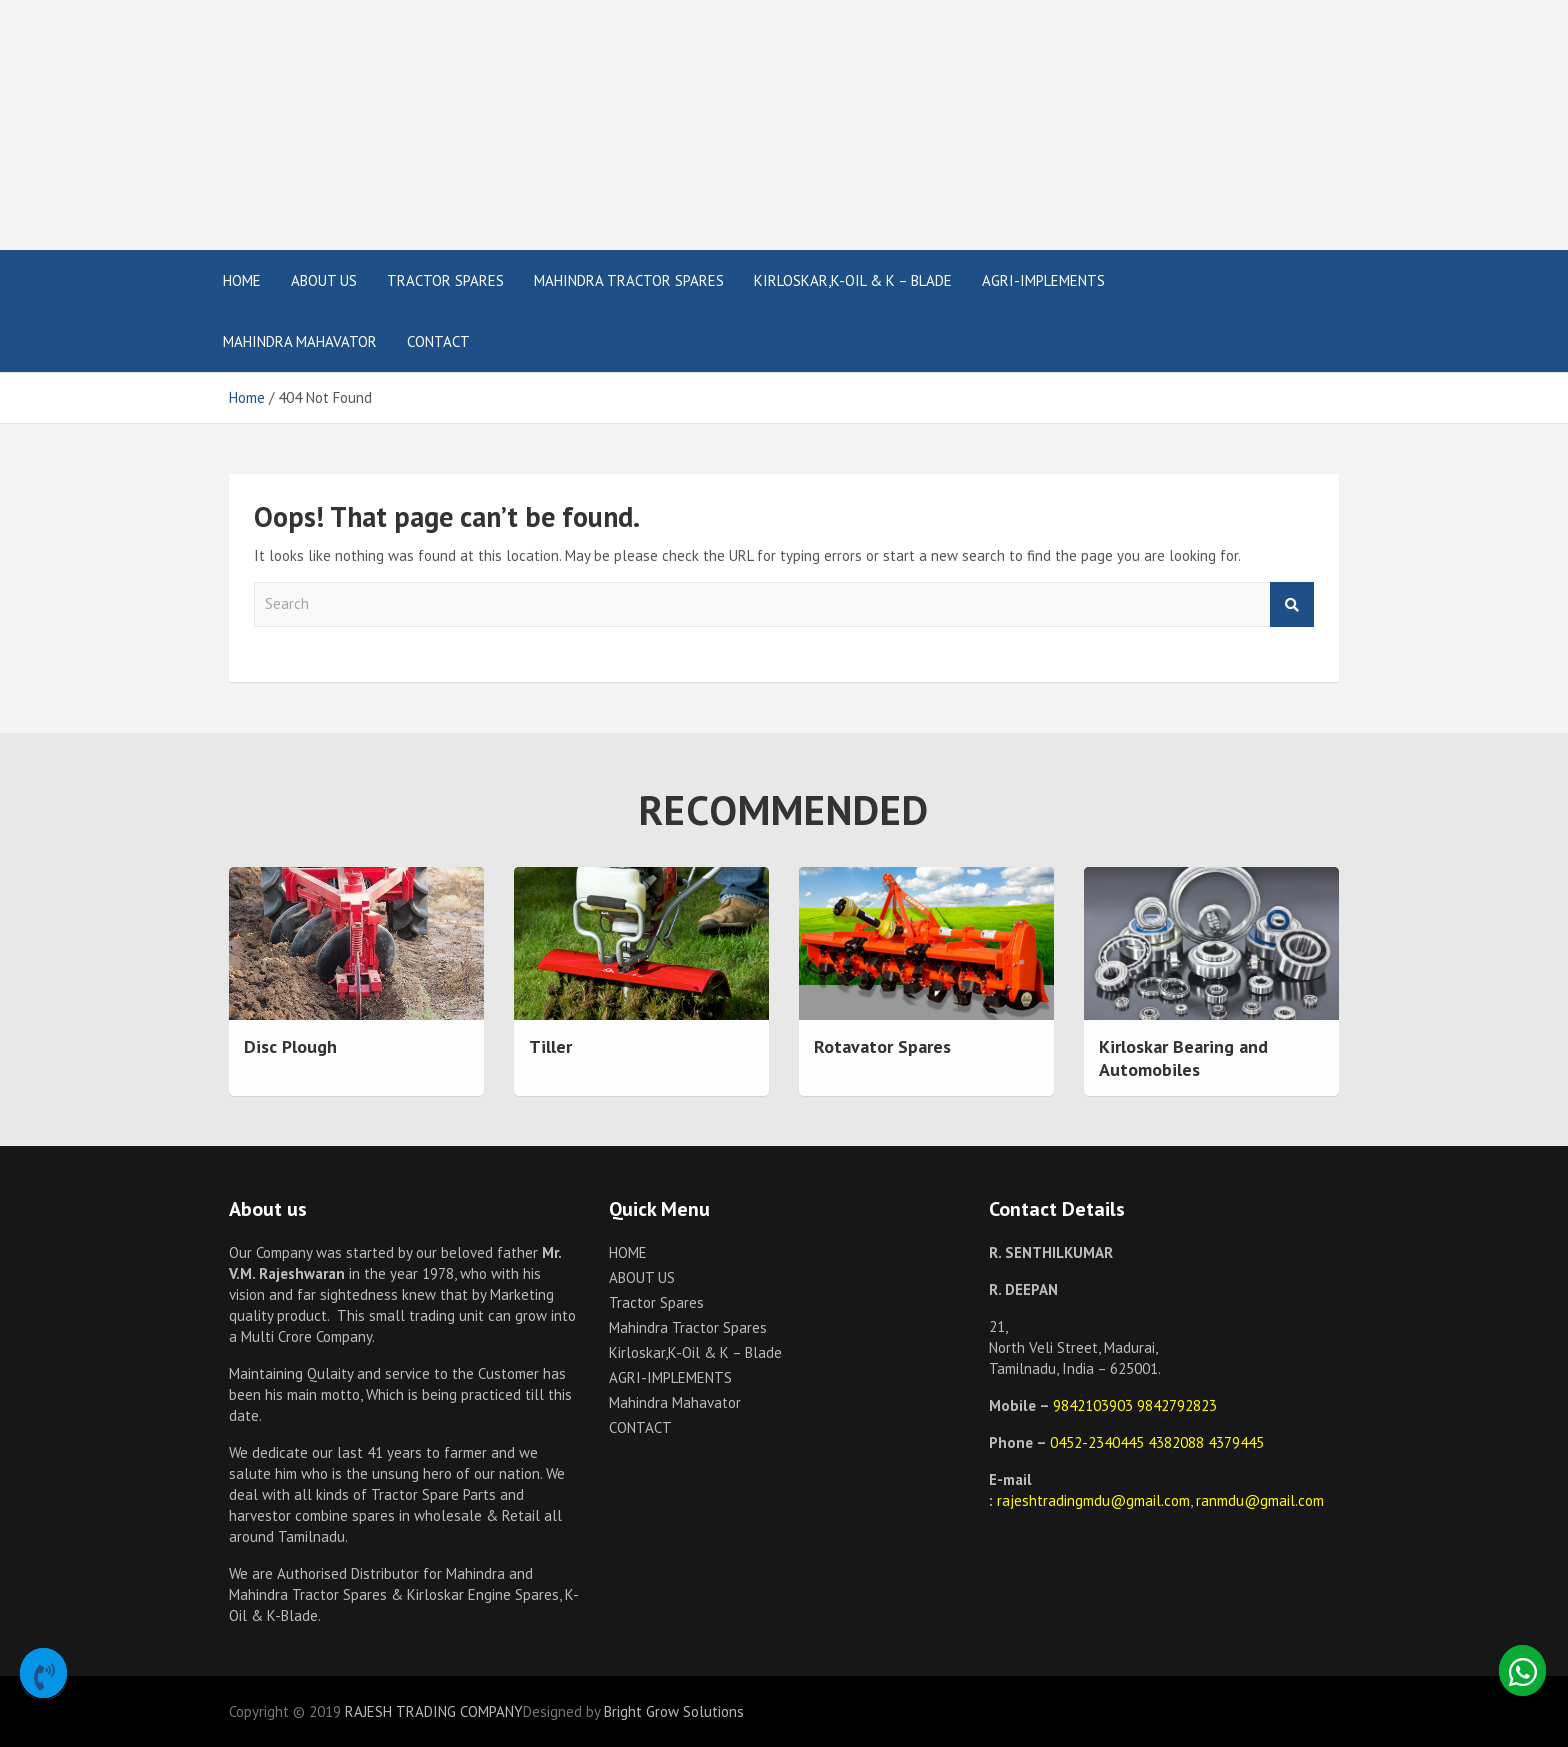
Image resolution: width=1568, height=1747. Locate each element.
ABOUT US (324, 280)
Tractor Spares (445, 280)
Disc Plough (290, 1046)
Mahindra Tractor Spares (629, 280)
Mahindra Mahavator (300, 341)
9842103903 (1095, 1405)
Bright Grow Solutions (674, 1711)
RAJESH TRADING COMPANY (434, 1711)
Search (1292, 604)
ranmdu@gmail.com (1260, 1500)
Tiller (550, 1046)
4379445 (1236, 1442)
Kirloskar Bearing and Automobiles (1183, 1058)
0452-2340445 (1099, 1442)
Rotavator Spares (882, 1046)
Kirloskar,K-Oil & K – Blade (853, 280)
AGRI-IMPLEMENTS (1043, 280)
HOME (242, 280)
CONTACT (438, 341)
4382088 (1178, 1442)
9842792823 (1177, 1405)
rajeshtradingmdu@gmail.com (1093, 1500)
